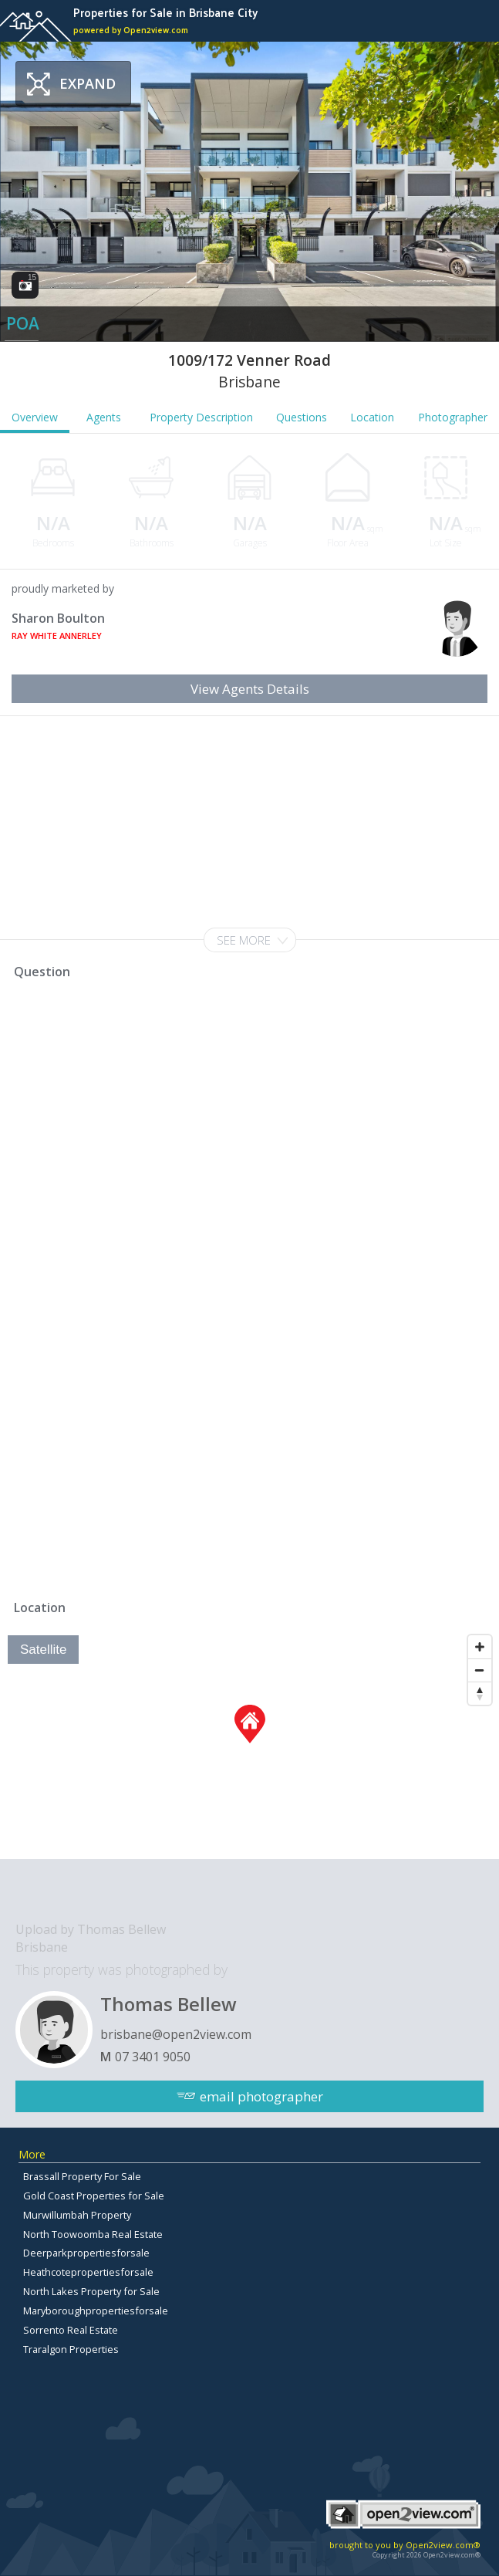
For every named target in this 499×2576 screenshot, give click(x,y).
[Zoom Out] (479, 1670)
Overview (35, 417)
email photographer (261, 2096)
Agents (103, 417)
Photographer (452, 417)
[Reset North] (479, 1693)
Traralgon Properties (71, 2349)
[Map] (249, 1743)
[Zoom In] (479, 1646)
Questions (301, 417)
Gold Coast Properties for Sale (93, 2195)
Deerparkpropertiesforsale (86, 2253)
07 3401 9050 (152, 2056)
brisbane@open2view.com (175, 2034)
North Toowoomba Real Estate (93, 2234)
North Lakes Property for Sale (91, 2291)
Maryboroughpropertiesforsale (95, 2310)
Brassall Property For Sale (82, 2176)
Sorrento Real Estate (70, 2330)
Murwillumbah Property (77, 2215)
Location (372, 417)
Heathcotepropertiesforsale (88, 2272)
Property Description (201, 417)
